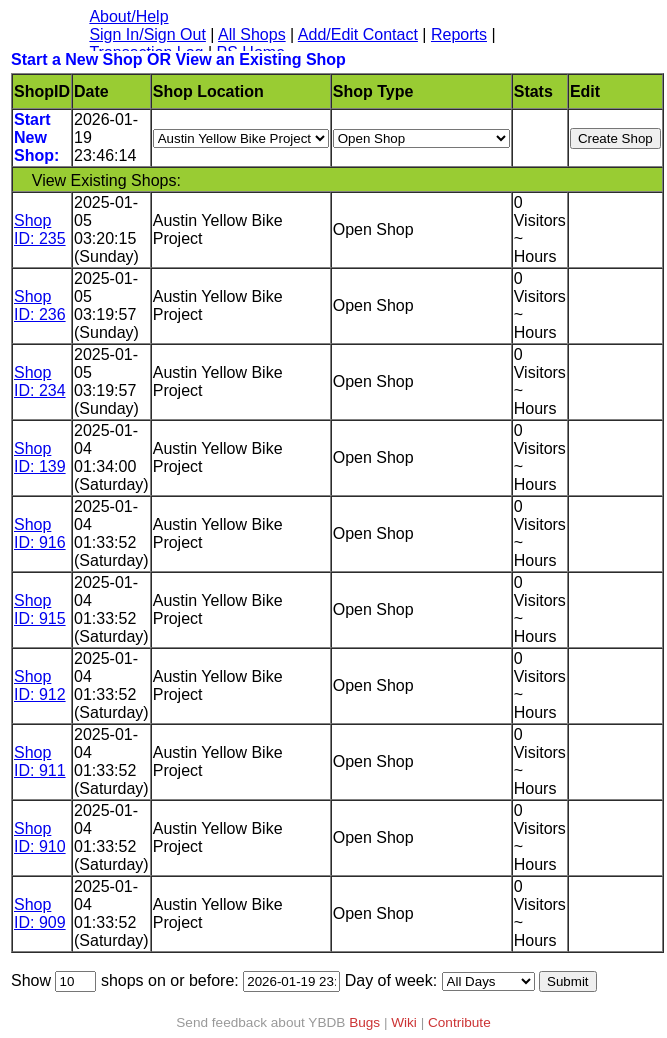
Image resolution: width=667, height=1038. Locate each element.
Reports (459, 34)
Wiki (404, 1022)
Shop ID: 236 (40, 305)
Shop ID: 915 (40, 609)
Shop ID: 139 (40, 457)
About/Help (128, 16)
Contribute (459, 1022)
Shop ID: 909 (40, 913)
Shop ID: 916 (40, 533)
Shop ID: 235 (40, 229)
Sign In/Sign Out (147, 34)
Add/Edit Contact (358, 34)
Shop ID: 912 (40, 685)
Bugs (364, 1022)
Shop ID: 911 (40, 761)
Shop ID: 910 (40, 837)
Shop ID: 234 (40, 381)
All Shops (252, 34)
